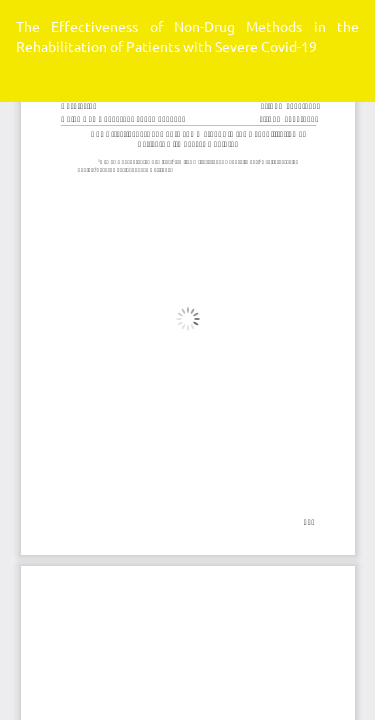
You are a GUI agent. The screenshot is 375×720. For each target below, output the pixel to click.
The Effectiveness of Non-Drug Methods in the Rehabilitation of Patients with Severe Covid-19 (187, 36)
